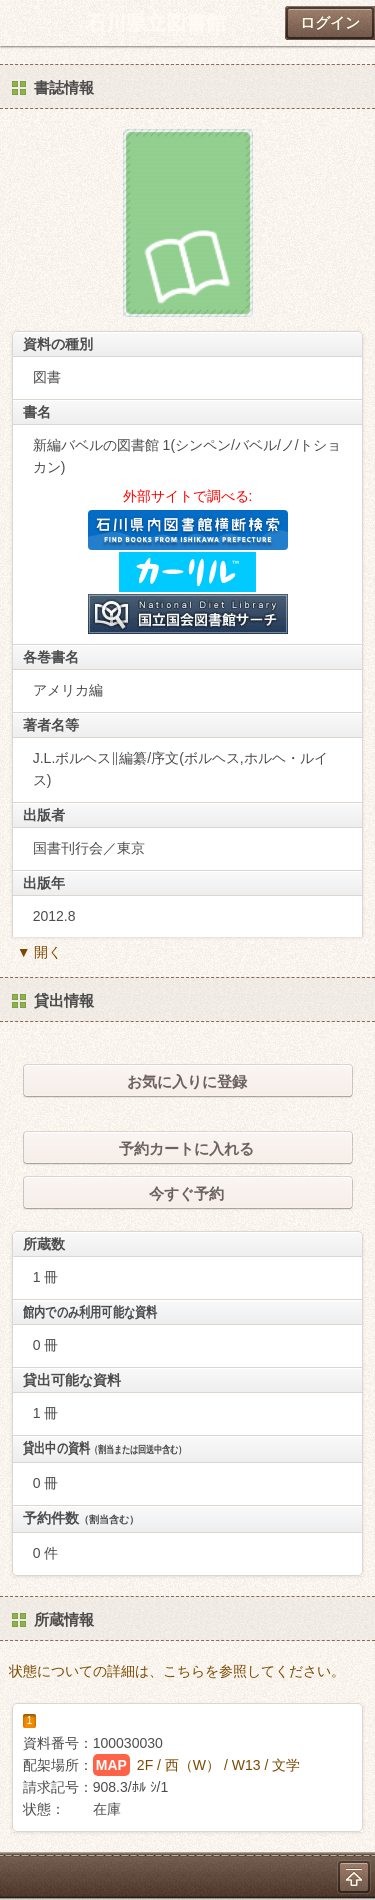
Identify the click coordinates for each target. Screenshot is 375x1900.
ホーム (21, 23)
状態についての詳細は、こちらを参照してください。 (177, 1671)
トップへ (354, 1877)
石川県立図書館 (156, 23)
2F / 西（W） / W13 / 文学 (218, 1765)
